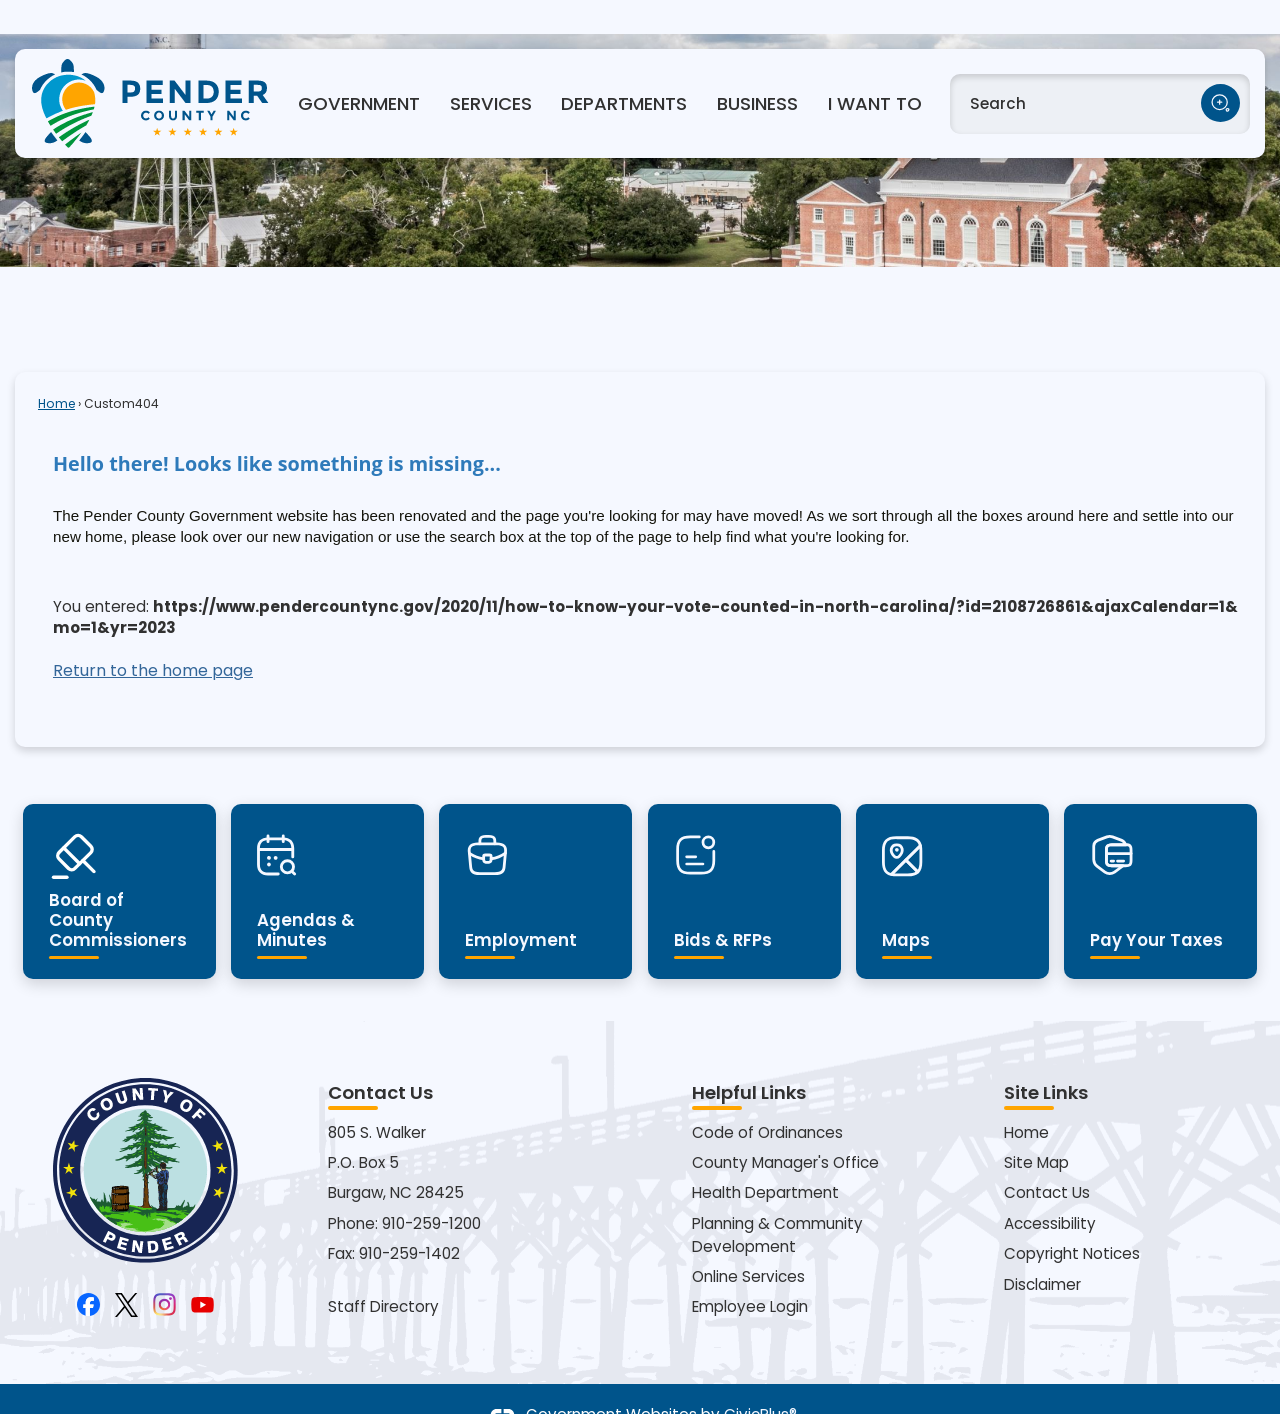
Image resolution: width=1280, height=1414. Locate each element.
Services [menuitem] (491, 69)
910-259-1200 (431, 1189)
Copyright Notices (1072, 1219)
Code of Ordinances (767, 1098)
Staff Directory (383, 1272)
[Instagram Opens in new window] (164, 1268)
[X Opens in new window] (126, 1268)
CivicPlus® (760, 1380)
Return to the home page (153, 636)
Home (56, 369)
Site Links (1046, 1058)
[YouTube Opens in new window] (202, 1268)
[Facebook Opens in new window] (88, 1268)
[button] (1220, 69)
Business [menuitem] (757, 69)
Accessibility (1050, 1189)
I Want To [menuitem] (875, 69)
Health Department (765, 1158)
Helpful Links (749, 1058)
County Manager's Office (785, 1128)
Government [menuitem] (359, 69)
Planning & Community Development (777, 1201)
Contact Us (1047, 1158)
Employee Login (750, 1272)
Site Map (1036, 1128)
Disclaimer (1042, 1250)
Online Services (748, 1242)
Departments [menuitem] (624, 69)
